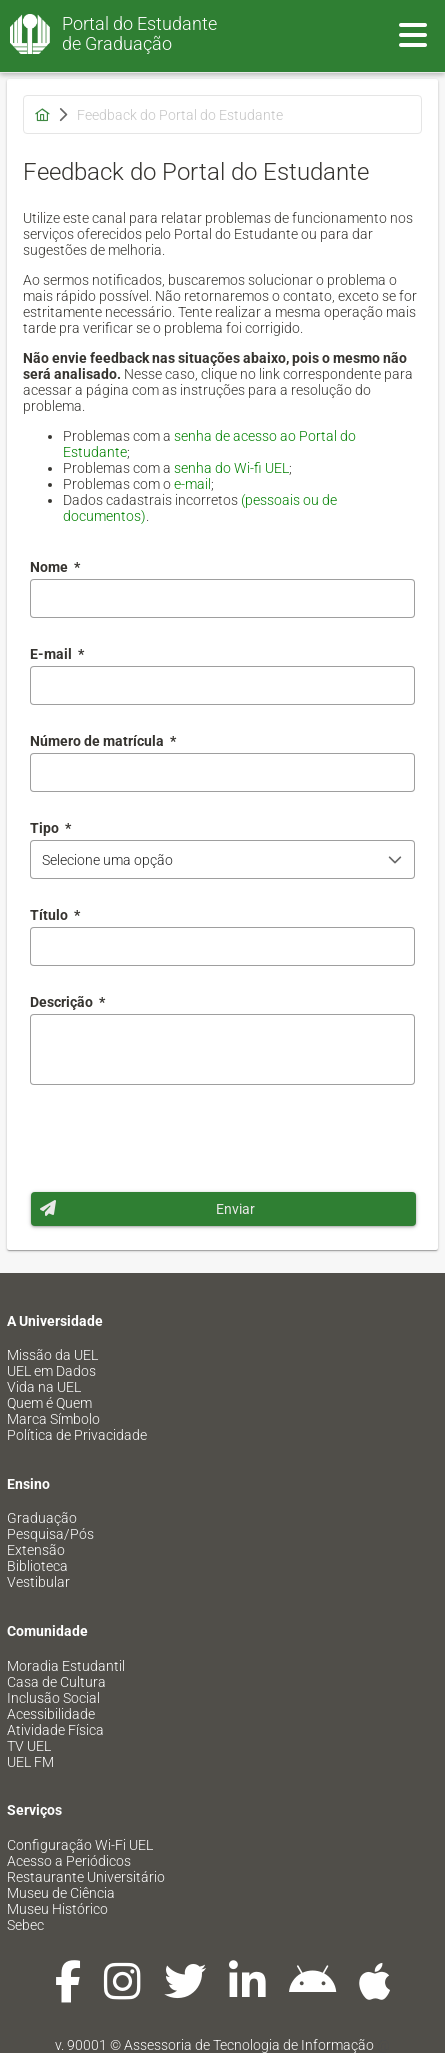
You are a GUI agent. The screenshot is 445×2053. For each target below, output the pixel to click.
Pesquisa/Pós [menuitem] (50, 1534)
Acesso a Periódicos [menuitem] (69, 1861)
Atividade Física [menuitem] (55, 1730)
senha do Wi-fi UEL (231, 468)
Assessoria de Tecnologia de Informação (249, 2045)
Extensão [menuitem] (36, 1550)
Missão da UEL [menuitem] (52, 1355)
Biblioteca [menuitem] (37, 1566)
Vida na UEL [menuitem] (44, 1387)
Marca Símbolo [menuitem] (53, 1419)
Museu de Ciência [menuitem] (61, 1893)
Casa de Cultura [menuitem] (56, 1682)
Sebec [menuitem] (25, 1925)
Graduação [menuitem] (42, 1518)
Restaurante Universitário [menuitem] (86, 1877)
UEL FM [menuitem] (30, 1762)
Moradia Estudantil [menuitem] (66, 1666)
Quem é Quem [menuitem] (49, 1403)
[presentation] (182, 1138)
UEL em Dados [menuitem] (51, 1371)
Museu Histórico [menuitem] (57, 1909)
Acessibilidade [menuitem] (51, 1714)
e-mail (192, 484)
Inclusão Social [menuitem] (53, 1698)
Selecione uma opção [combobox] (107, 860)
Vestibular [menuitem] (38, 1582)
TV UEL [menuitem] (29, 1746)
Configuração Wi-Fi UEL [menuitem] (80, 1845)
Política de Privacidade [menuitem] (77, 1435)
